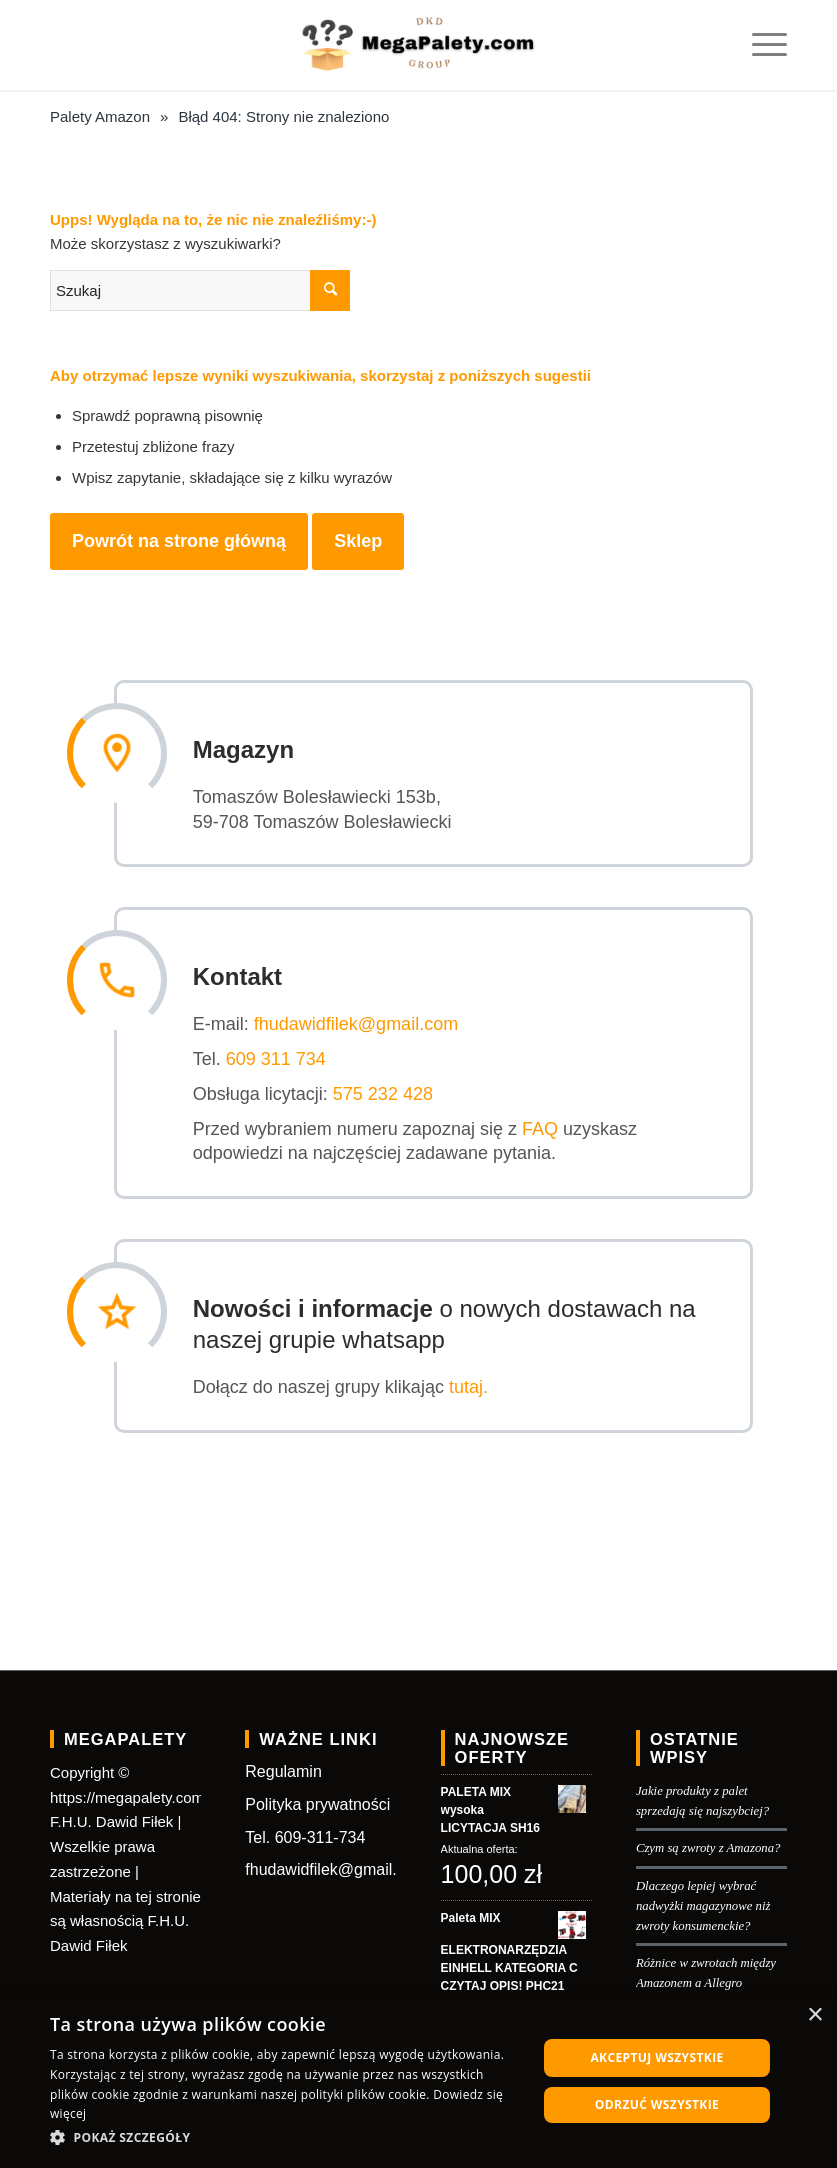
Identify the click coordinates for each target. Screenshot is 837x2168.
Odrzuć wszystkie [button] (657, 2104)
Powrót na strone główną (179, 541)
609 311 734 (280, 1058)
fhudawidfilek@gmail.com (360, 1023)
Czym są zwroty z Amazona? (708, 1846)
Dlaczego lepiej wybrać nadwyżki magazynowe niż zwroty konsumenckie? (703, 1903)
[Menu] (759, 45)
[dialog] (418, 2081)
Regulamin (283, 1769)
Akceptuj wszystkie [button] (656, 2057)
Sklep (358, 541)
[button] (286, 2138)
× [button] (814, 2015)
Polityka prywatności (317, 1801)
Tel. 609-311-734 (305, 1834)
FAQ (544, 1127)
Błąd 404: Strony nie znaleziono (283, 116)
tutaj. (472, 1385)
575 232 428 (387, 1092)
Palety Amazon (100, 116)
